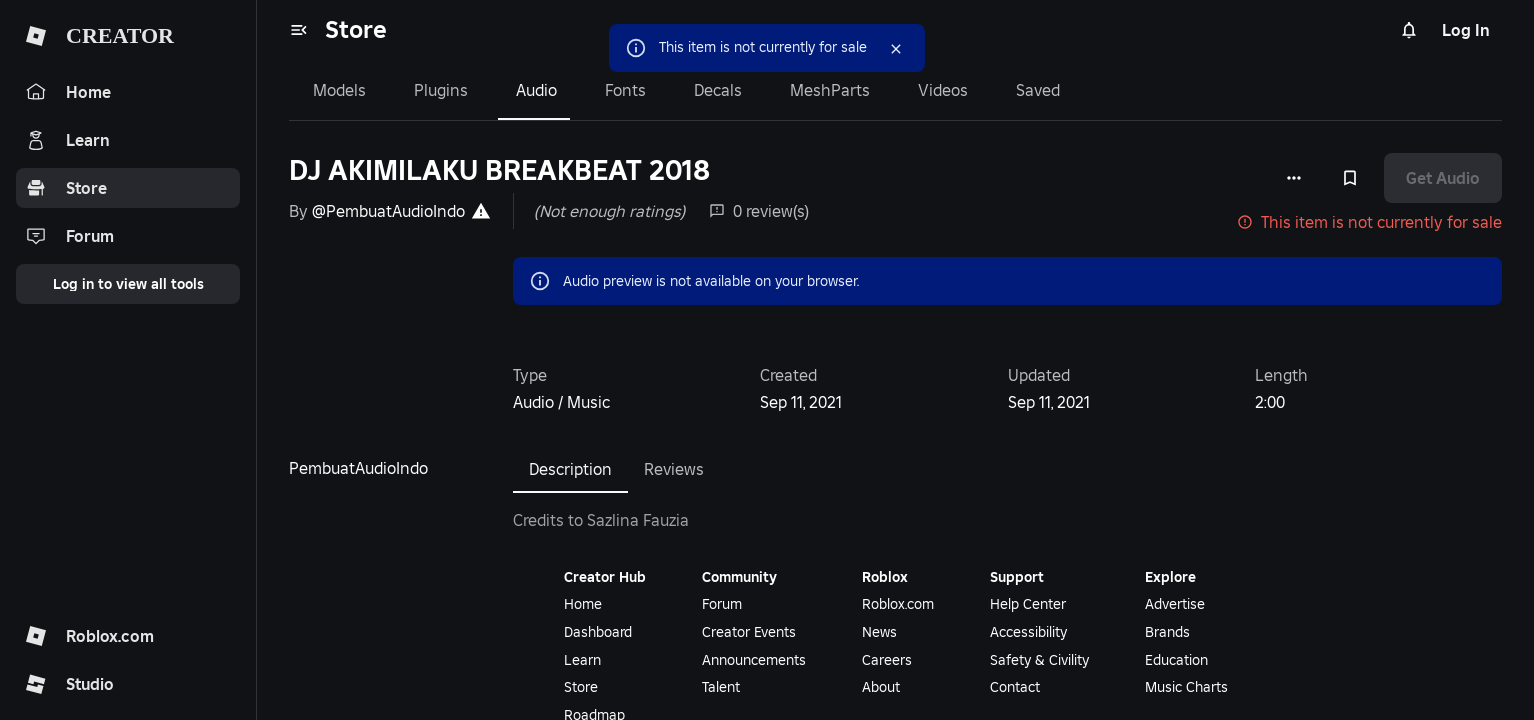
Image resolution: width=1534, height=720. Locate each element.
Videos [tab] (943, 90)
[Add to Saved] (1350, 178)
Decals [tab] (718, 90)
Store (356, 29)
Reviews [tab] (674, 469)
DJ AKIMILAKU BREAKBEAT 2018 (499, 170)
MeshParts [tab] (830, 90)
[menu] (299, 30)
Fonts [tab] (625, 90)
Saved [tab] (1038, 90)
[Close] (896, 49)
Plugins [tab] (441, 90)
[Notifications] (1409, 30)
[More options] (1294, 178)
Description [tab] (570, 469)
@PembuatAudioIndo (388, 211)
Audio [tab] (536, 90)
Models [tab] (339, 90)
